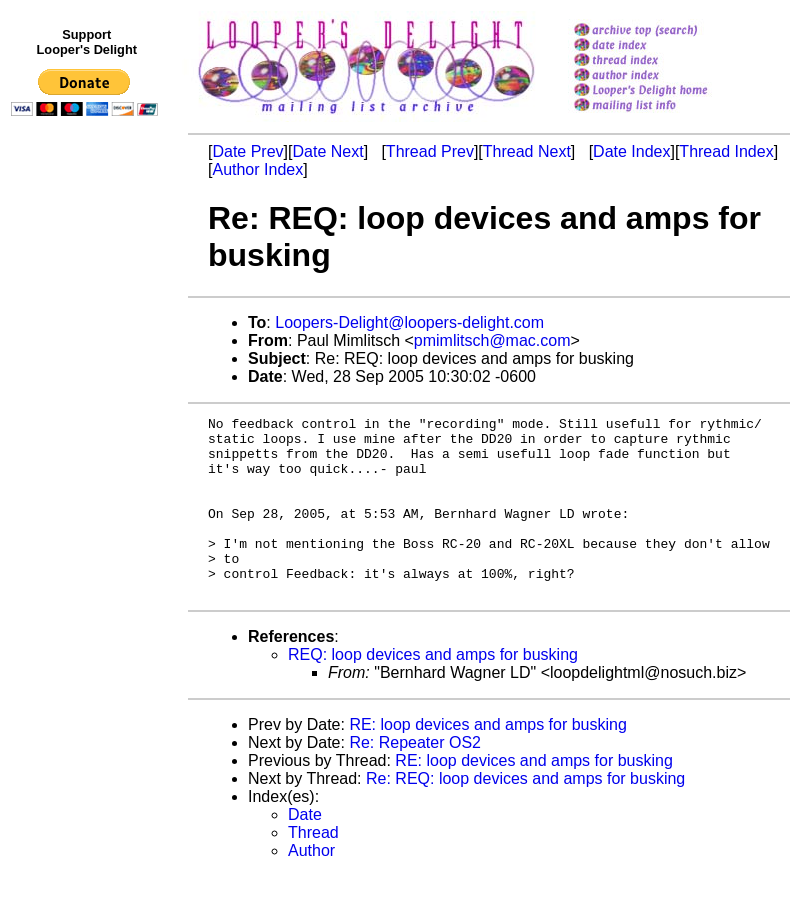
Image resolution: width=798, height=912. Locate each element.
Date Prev (247, 151)
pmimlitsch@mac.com (492, 340)
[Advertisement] (88, 537)
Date (305, 850)
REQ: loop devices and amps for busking (433, 690)
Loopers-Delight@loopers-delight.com (409, 322)
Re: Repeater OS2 (415, 778)
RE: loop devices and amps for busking (487, 760)
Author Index (257, 169)
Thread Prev (430, 151)
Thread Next (527, 151)
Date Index (631, 151)
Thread (313, 868)
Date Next (327, 151)
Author (311, 886)
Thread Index (726, 151)
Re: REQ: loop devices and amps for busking (525, 814)
